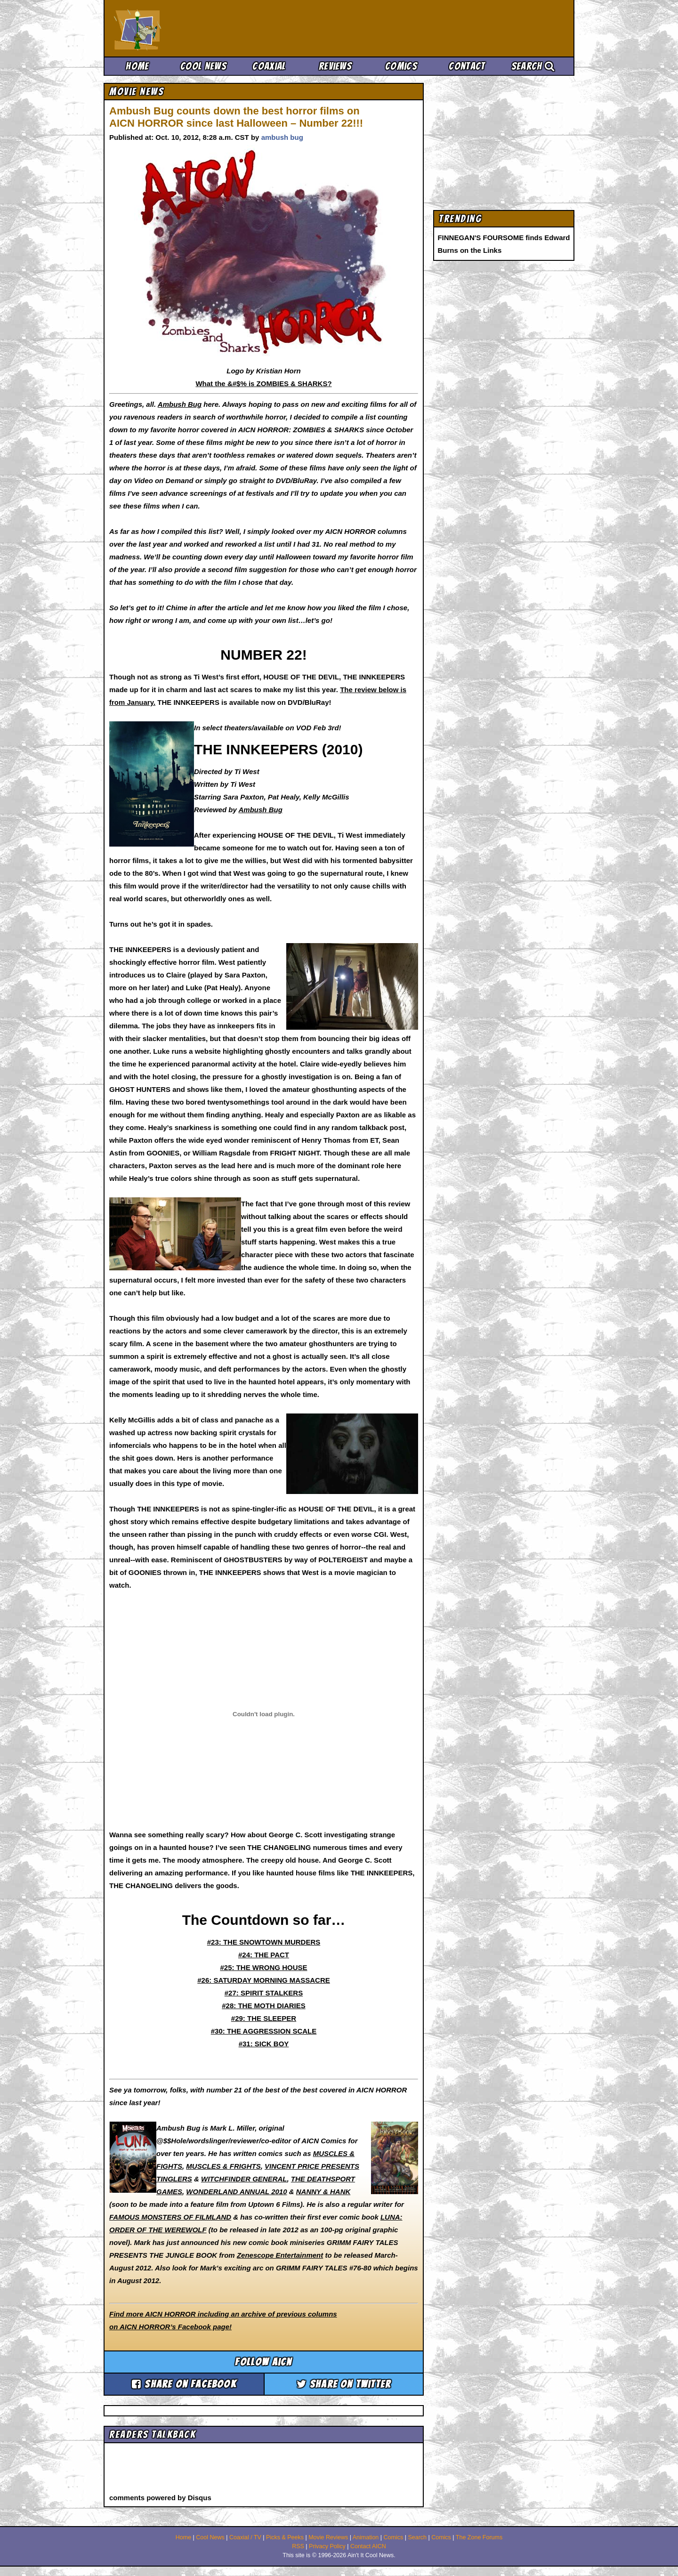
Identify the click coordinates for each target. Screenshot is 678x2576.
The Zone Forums (479, 2537)
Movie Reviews (328, 2537)
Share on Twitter (344, 2384)
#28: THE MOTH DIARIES (264, 2006)
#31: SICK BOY (264, 2044)
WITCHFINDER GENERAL (244, 2179)
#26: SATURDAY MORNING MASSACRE (263, 1980)
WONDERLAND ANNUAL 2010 (236, 2192)
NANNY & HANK (323, 2192)
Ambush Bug (180, 404)
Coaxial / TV (245, 2537)
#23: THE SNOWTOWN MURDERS (264, 1942)
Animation (366, 2537)
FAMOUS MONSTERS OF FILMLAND (170, 2217)
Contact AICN (368, 2546)
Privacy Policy (327, 2546)
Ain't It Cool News (183, 28)
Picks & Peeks (285, 2537)
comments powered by (160, 2498)
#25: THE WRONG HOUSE (263, 1967)
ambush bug (282, 137)
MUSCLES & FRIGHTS (223, 2166)
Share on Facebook (184, 2384)
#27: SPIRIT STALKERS (264, 1993)
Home (137, 66)
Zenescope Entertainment (280, 2255)
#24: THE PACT (263, 1955)
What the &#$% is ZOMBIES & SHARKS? (263, 384)
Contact (467, 66)
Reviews (335, 66)
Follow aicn (263, 2362)
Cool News (203, 66)
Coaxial (269, 66)
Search (533, 66)
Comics (401, 66)
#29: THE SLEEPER (263, 2018)
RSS (298, 2546)
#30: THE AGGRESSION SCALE (264, 2031)
